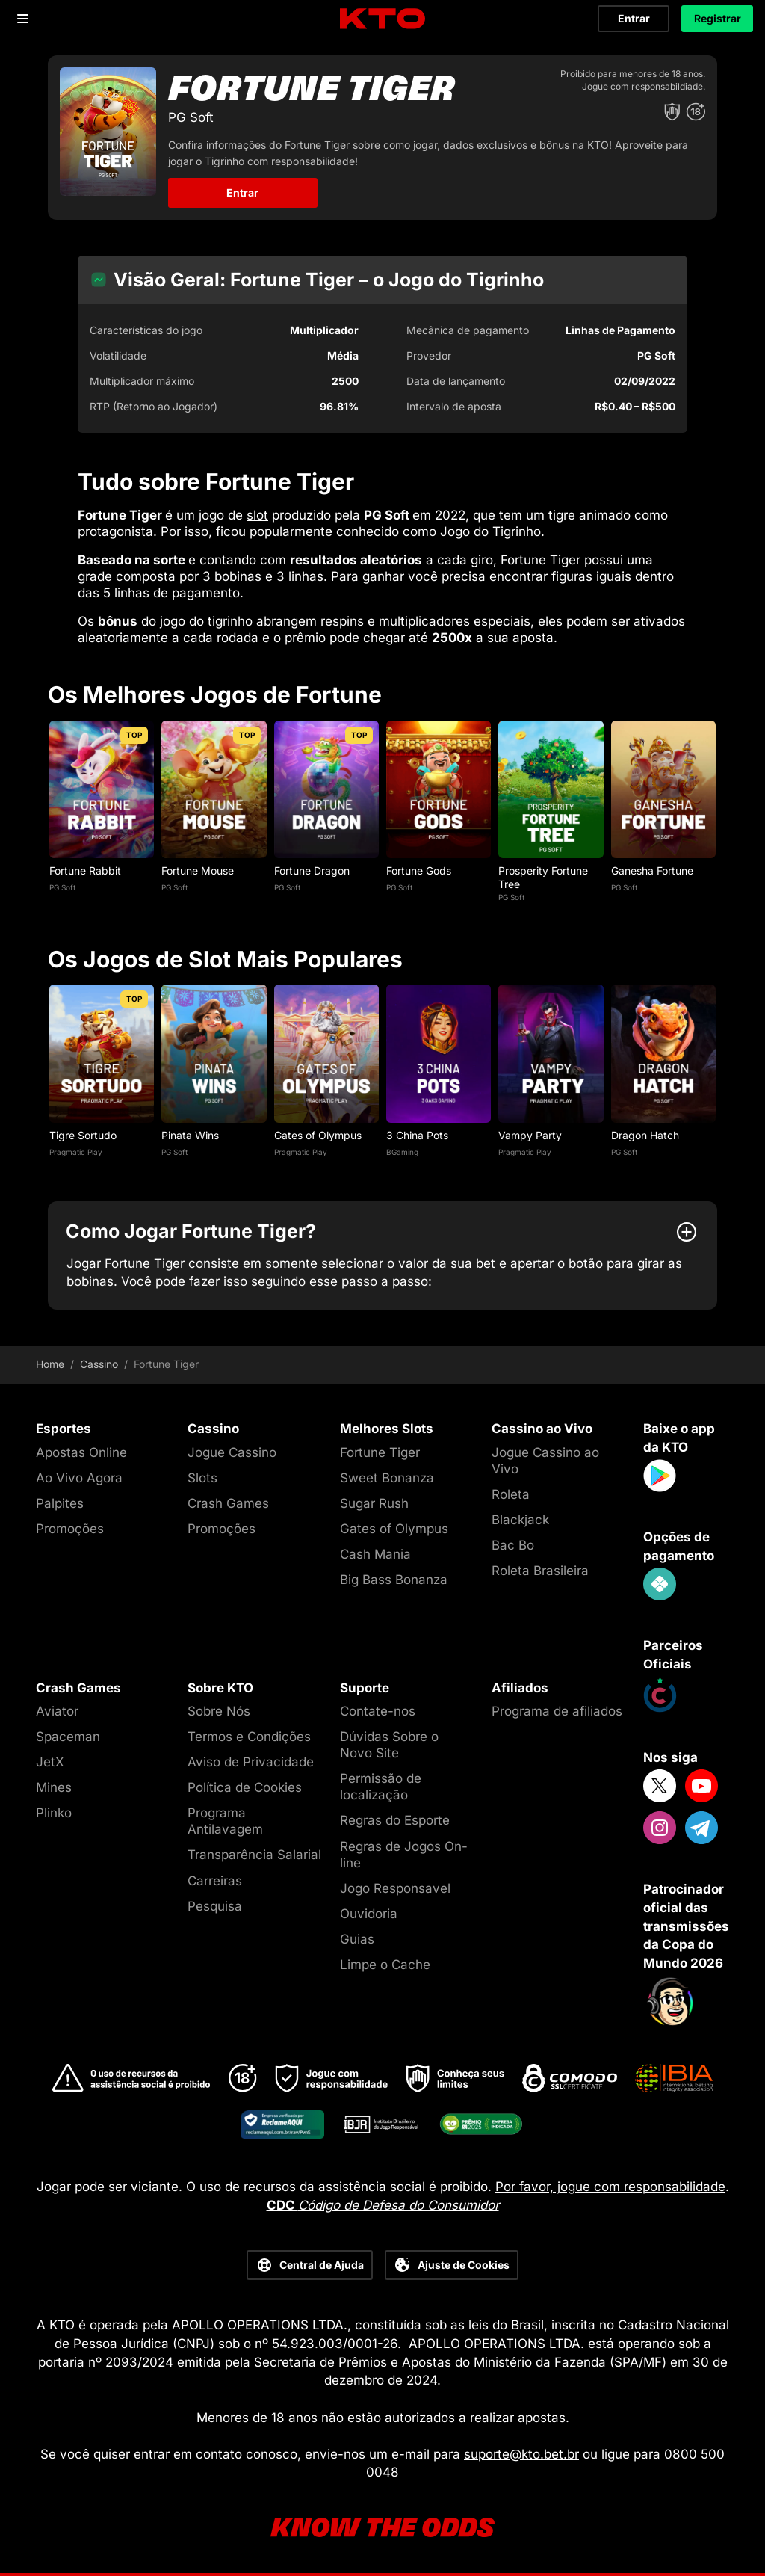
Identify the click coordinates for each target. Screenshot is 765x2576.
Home (50, 1364)
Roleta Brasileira (540, 1570)
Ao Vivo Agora (79, 1477)
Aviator (57, 1711)
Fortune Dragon (312, 870)
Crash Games (228, 1503)
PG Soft (62, 887)
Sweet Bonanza (387, 1477)
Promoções (70, 1528)
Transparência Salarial (254, 1854)
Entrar (634, 18)
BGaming (402, 1151)
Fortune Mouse (197, 870)
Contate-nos (377, 1711)
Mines (54, 1787)
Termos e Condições (249, 1736)
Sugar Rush (374, 1503)
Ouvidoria (368, 1913)
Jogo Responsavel (395, 1888)
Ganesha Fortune (652, 870)
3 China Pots (417, 1135)
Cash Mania (375, 1554)
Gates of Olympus (318, 1135)
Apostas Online (81, 1452)
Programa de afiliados (557, 1711)
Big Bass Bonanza (393, 1579)
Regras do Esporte (395, 1820)
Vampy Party (530, 1135)
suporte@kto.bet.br (521, 2454)
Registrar (717, 18)
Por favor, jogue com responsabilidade (610, 2186)
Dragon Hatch (645, 1135)
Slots (202, 1477)
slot (257, 515)
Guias (357, 1939)
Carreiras (215, 1880)
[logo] (382, 19)
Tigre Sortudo (83, 1135)
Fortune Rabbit (85, 870)
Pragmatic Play (75, 1151)
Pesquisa (215, 1906)
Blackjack (520, 1519)
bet (485, 1263)
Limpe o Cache (385, 1964)
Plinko (54, 1812)
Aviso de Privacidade (251, 1761)
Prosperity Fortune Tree (543, 877)
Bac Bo (513, 1545)
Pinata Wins (190, 1135)
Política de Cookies (245, 1787)
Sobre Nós (219, 1711)
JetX (50, 1761)
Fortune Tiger (380, 1452)
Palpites (60, 1503)
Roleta (511, 1494)
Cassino (99, 1364)
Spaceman (68, 1736)
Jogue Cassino (232, 1452)
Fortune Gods (418, 870)
